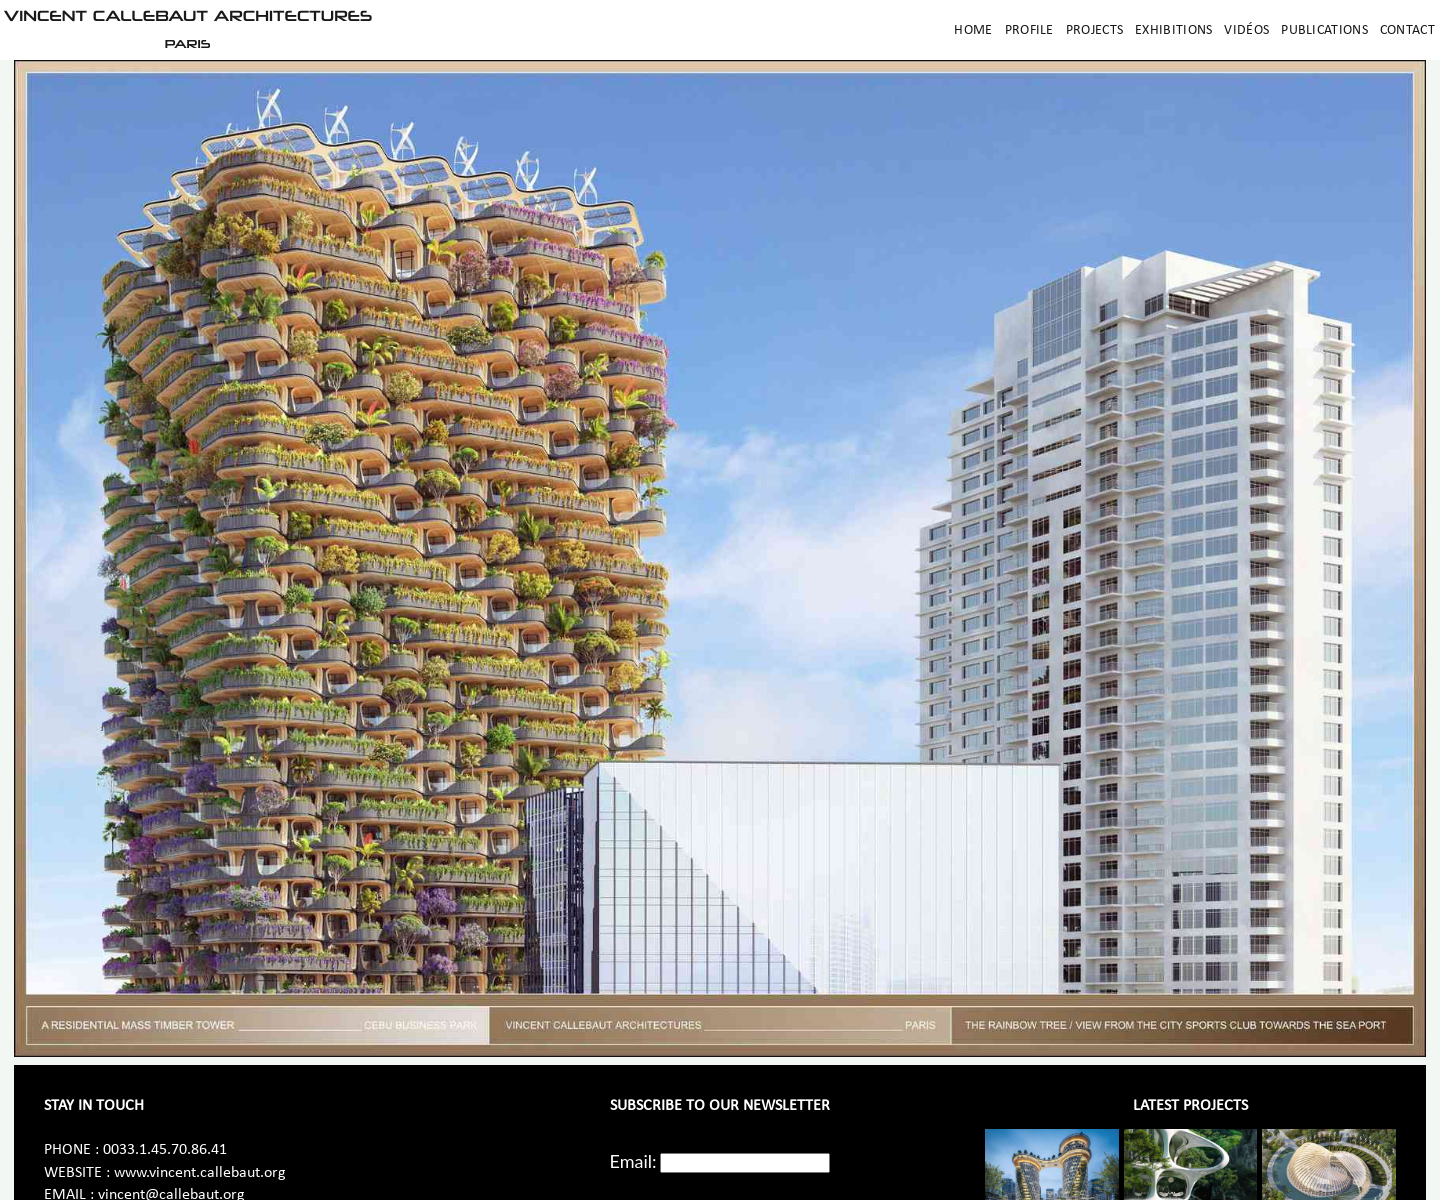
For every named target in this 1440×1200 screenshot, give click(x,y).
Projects (1094, 30)
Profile (1029, 30)
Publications (1324, 30)
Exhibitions (1173, 30)
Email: (633, 1161)
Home (973, 30)
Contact (1407, 30)
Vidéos (1246, 30)
